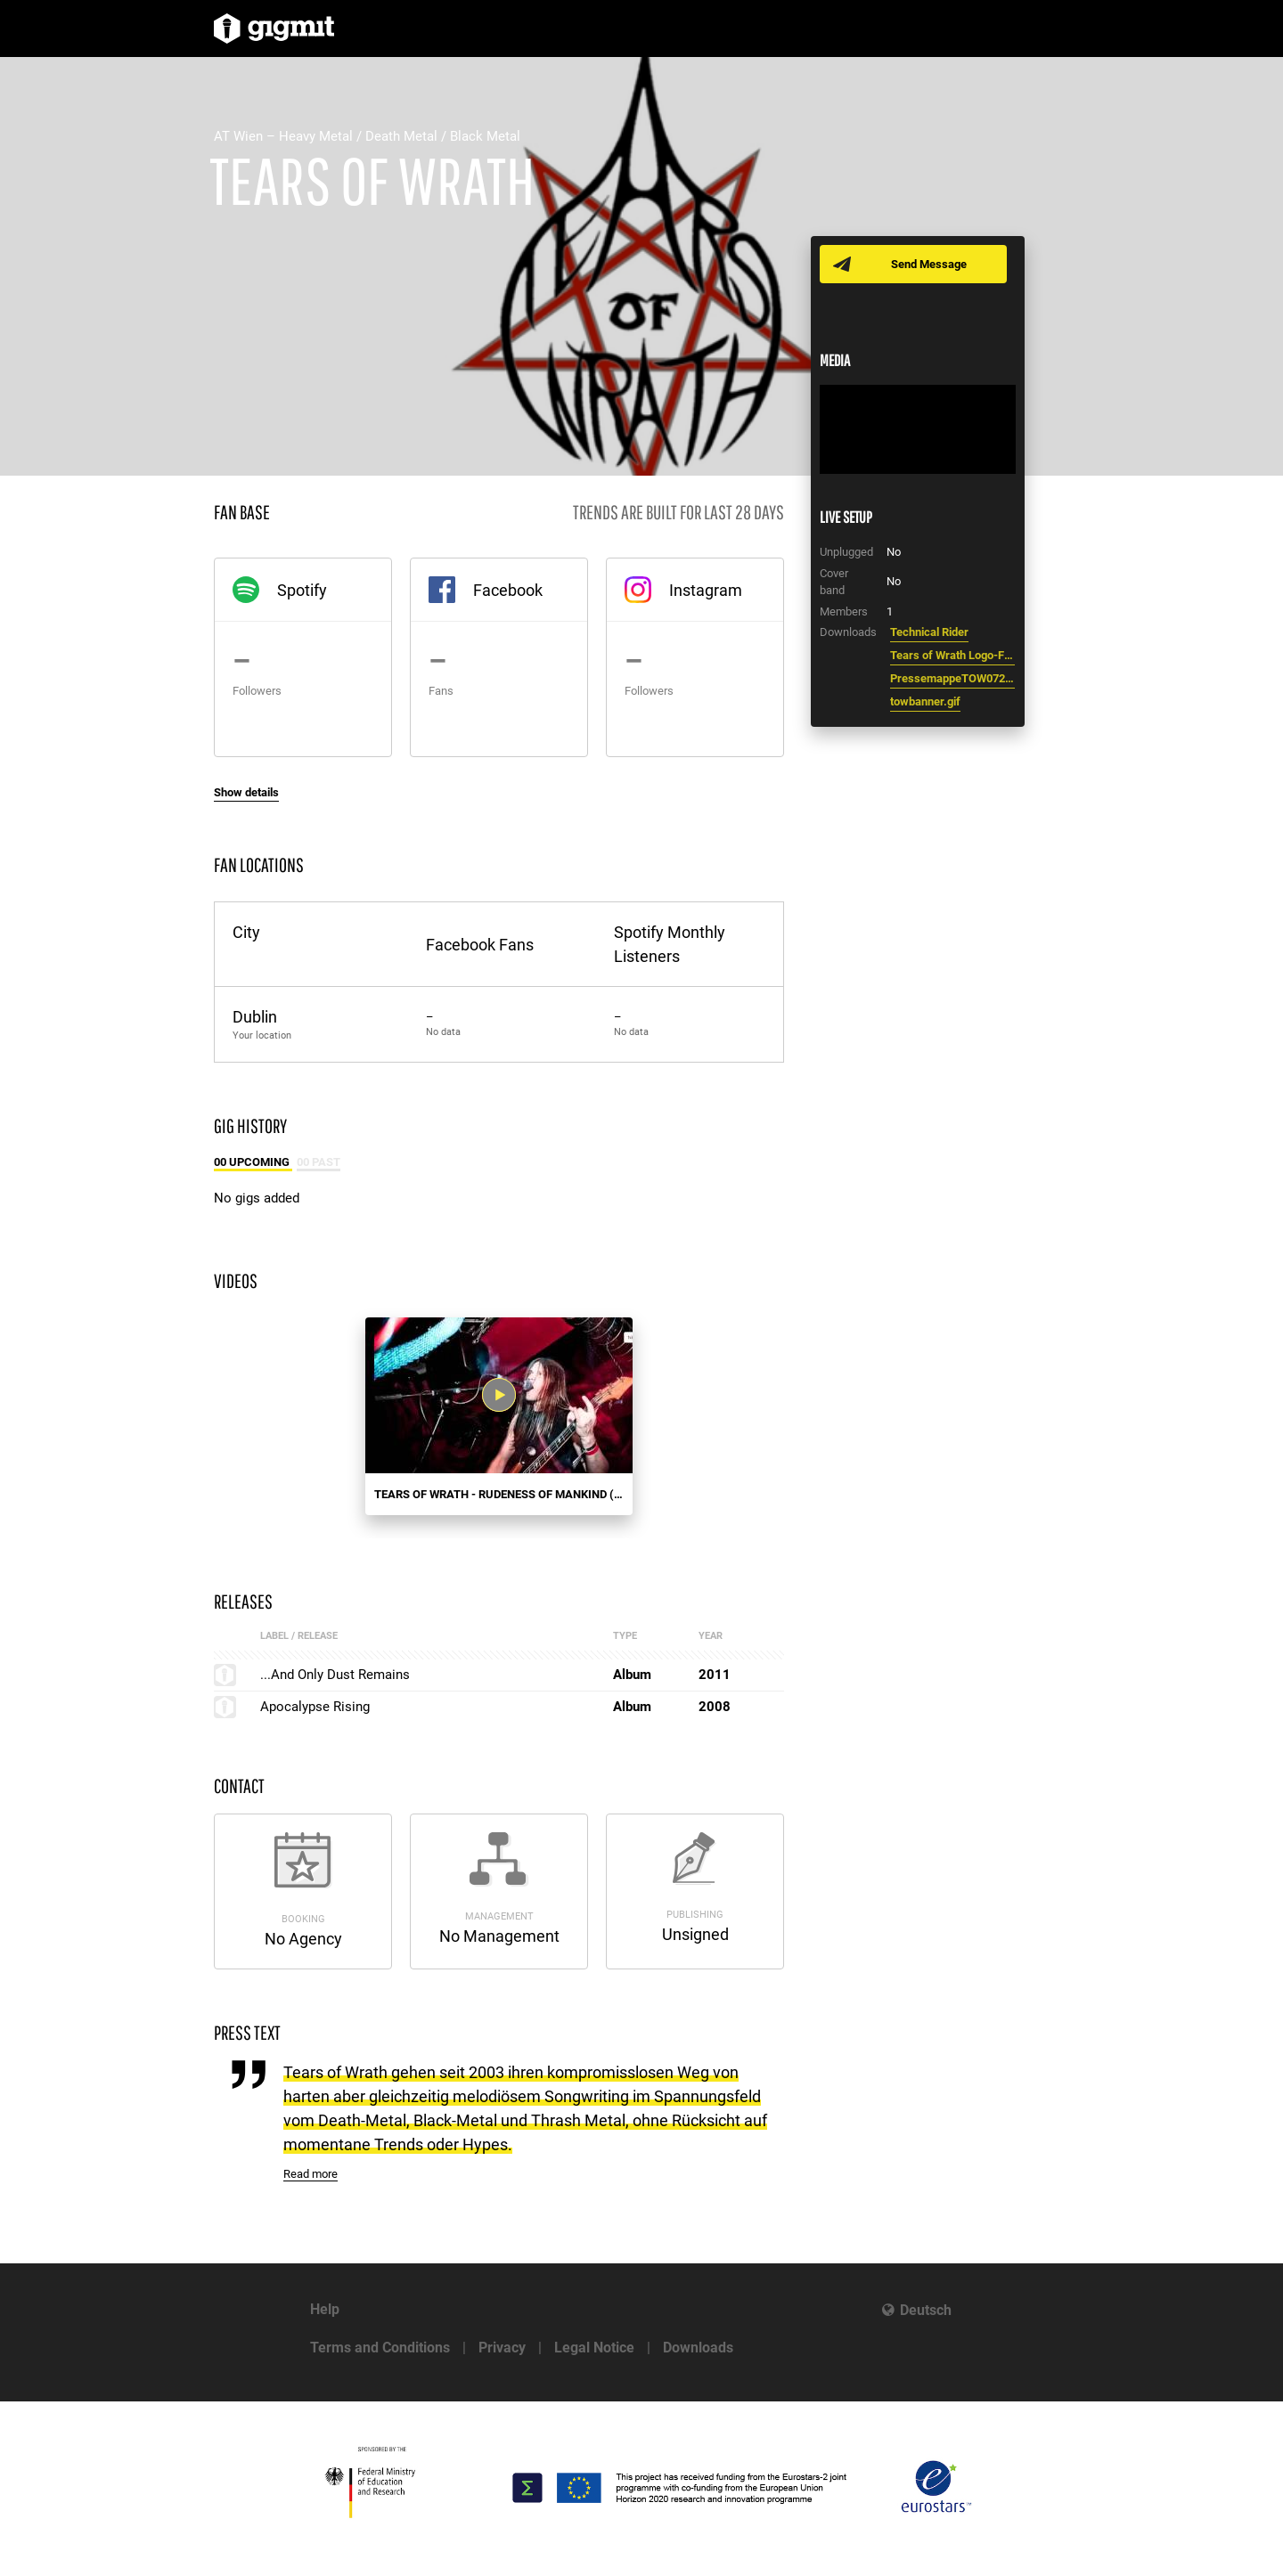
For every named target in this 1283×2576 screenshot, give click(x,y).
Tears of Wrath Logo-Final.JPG (952, 655)
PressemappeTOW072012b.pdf (952, 678)
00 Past (318, 1162)
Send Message (929, 264)
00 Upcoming (253, 1162)
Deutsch (926, 2310)
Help (324, 2309)
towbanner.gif (925, 701)
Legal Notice (594, 2347)
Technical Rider (929, 632)
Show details (246, 792)
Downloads (698, 2347)
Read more (310, 2174)
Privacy (502, 2347)
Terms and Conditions (380, 2347)
